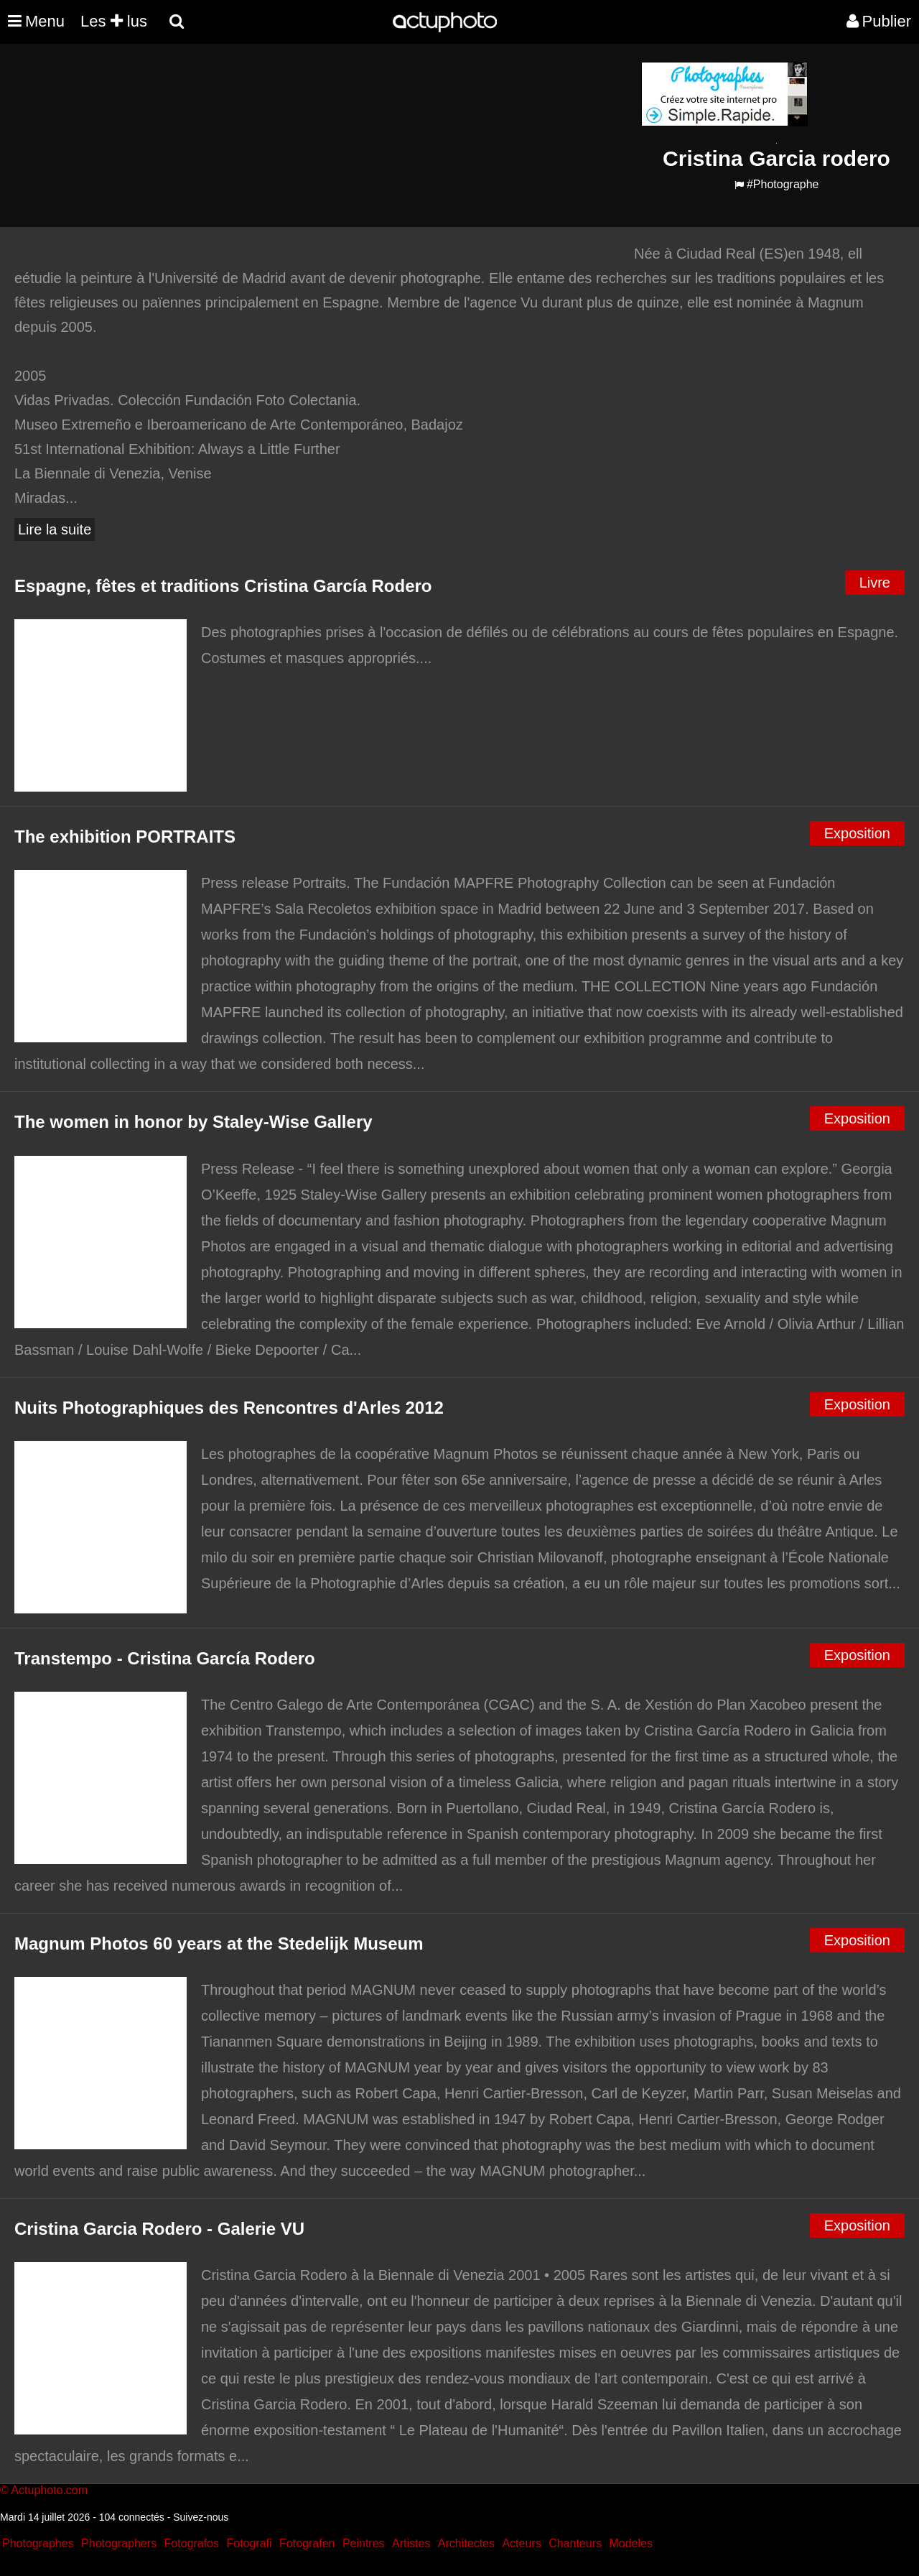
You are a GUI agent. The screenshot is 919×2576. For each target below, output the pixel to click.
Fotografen (307, 2543)
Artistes (411, 2543)
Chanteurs (575, 2543)
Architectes (466, 2543)
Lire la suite (54, 529)
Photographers (119, 2543)
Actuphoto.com (49, 2490)
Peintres (363, 2543)
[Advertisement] (372, 162)
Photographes (38, 2543)
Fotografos (191, 2543)
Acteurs (521, 2543)
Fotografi (248, 2543)
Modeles (630, 2543)
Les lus (113, 21)
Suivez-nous (200, 2517)
